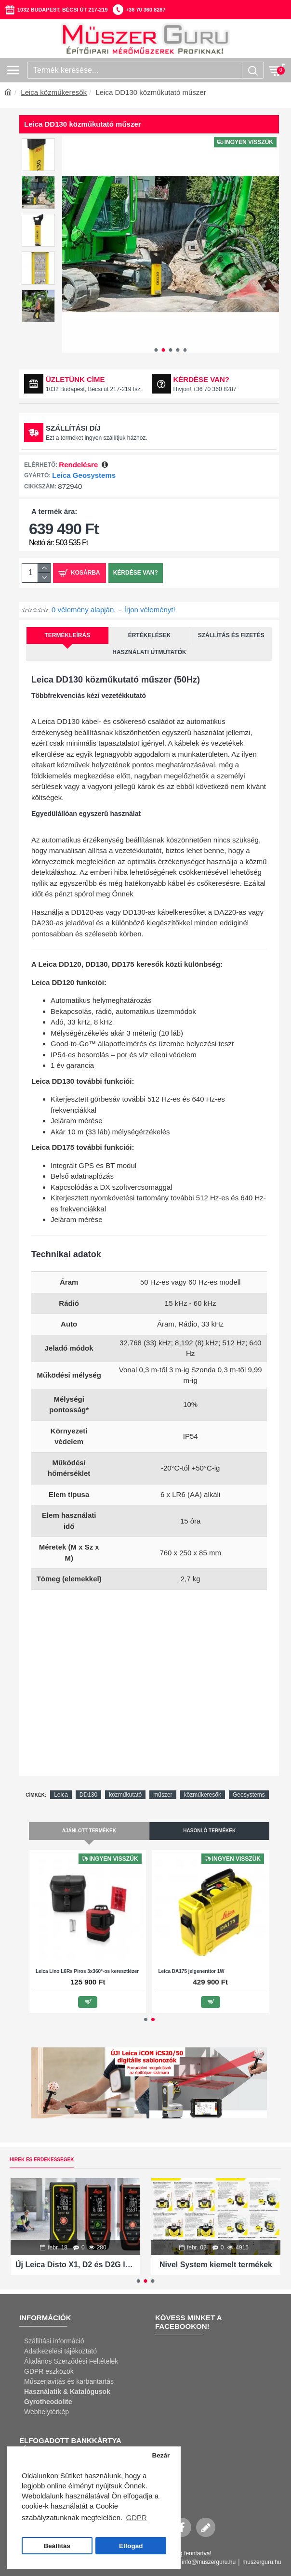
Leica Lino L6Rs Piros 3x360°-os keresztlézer (87, 1971)
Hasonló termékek (209, 1830)
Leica (61, 1794)
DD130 (88, 1794)
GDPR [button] (136, 2517)
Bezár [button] (161, 2455)
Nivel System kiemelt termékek (215, 2265)
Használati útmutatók (149, 652)
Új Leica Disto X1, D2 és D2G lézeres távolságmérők (75, 2265)
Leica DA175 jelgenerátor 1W (192, 1971)
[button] (156, 350)
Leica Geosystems (84, 475)
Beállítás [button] (57, 2546)
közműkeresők (202, 1794)
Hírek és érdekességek (42, 2159)
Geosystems (249, 1794)
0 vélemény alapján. (84, 609)
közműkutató (125, 1794)
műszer (162, 1794)
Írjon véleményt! (149, 609)
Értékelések (149, 635)
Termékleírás (68, 635)
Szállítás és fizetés (231, 635)
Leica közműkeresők (54, 92)
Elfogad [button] (131, 2546)
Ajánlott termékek (89, 1830)
